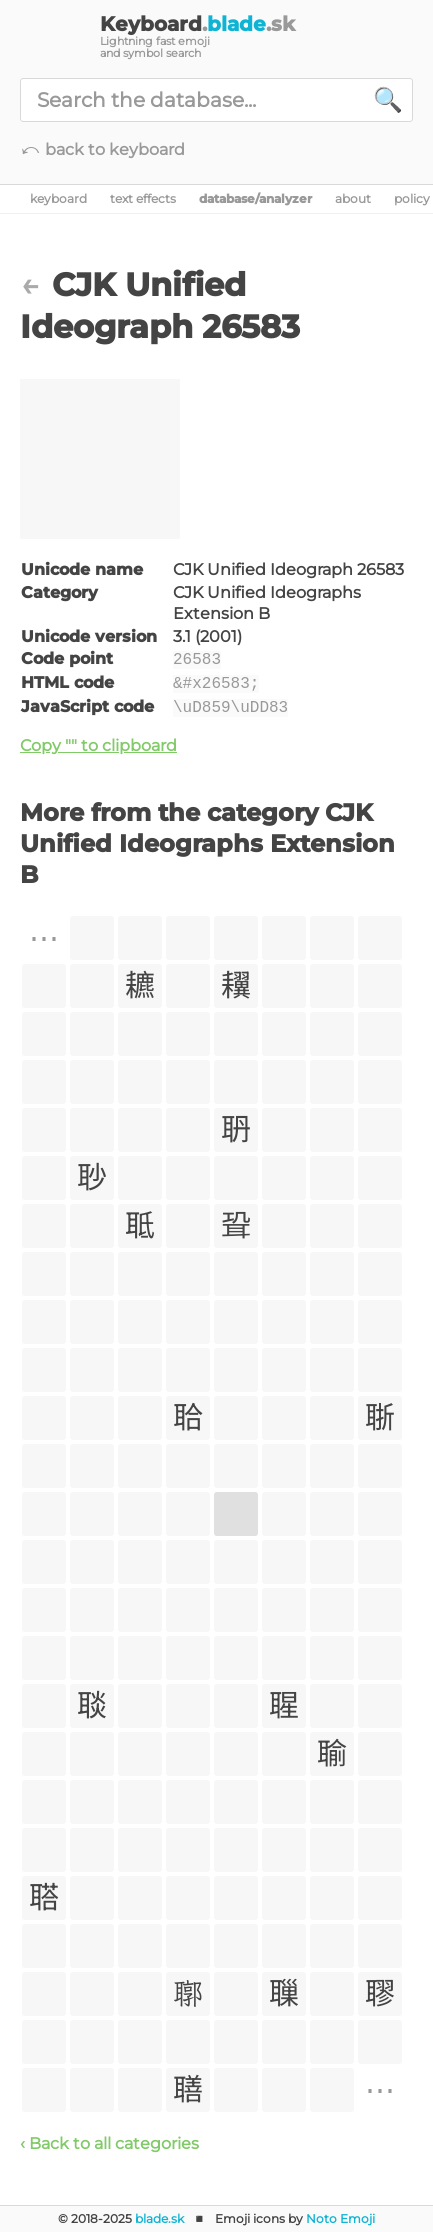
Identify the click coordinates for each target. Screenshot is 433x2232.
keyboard (58, 199)
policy (412, 199)
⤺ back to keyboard (102, 149)
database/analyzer (255, 199)
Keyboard (197, 24)
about (353, 199)
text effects (143, 199)
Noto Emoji (340, 2218)
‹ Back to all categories (109, 2143)
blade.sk (159, 2218)
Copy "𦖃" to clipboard (98, 745)
